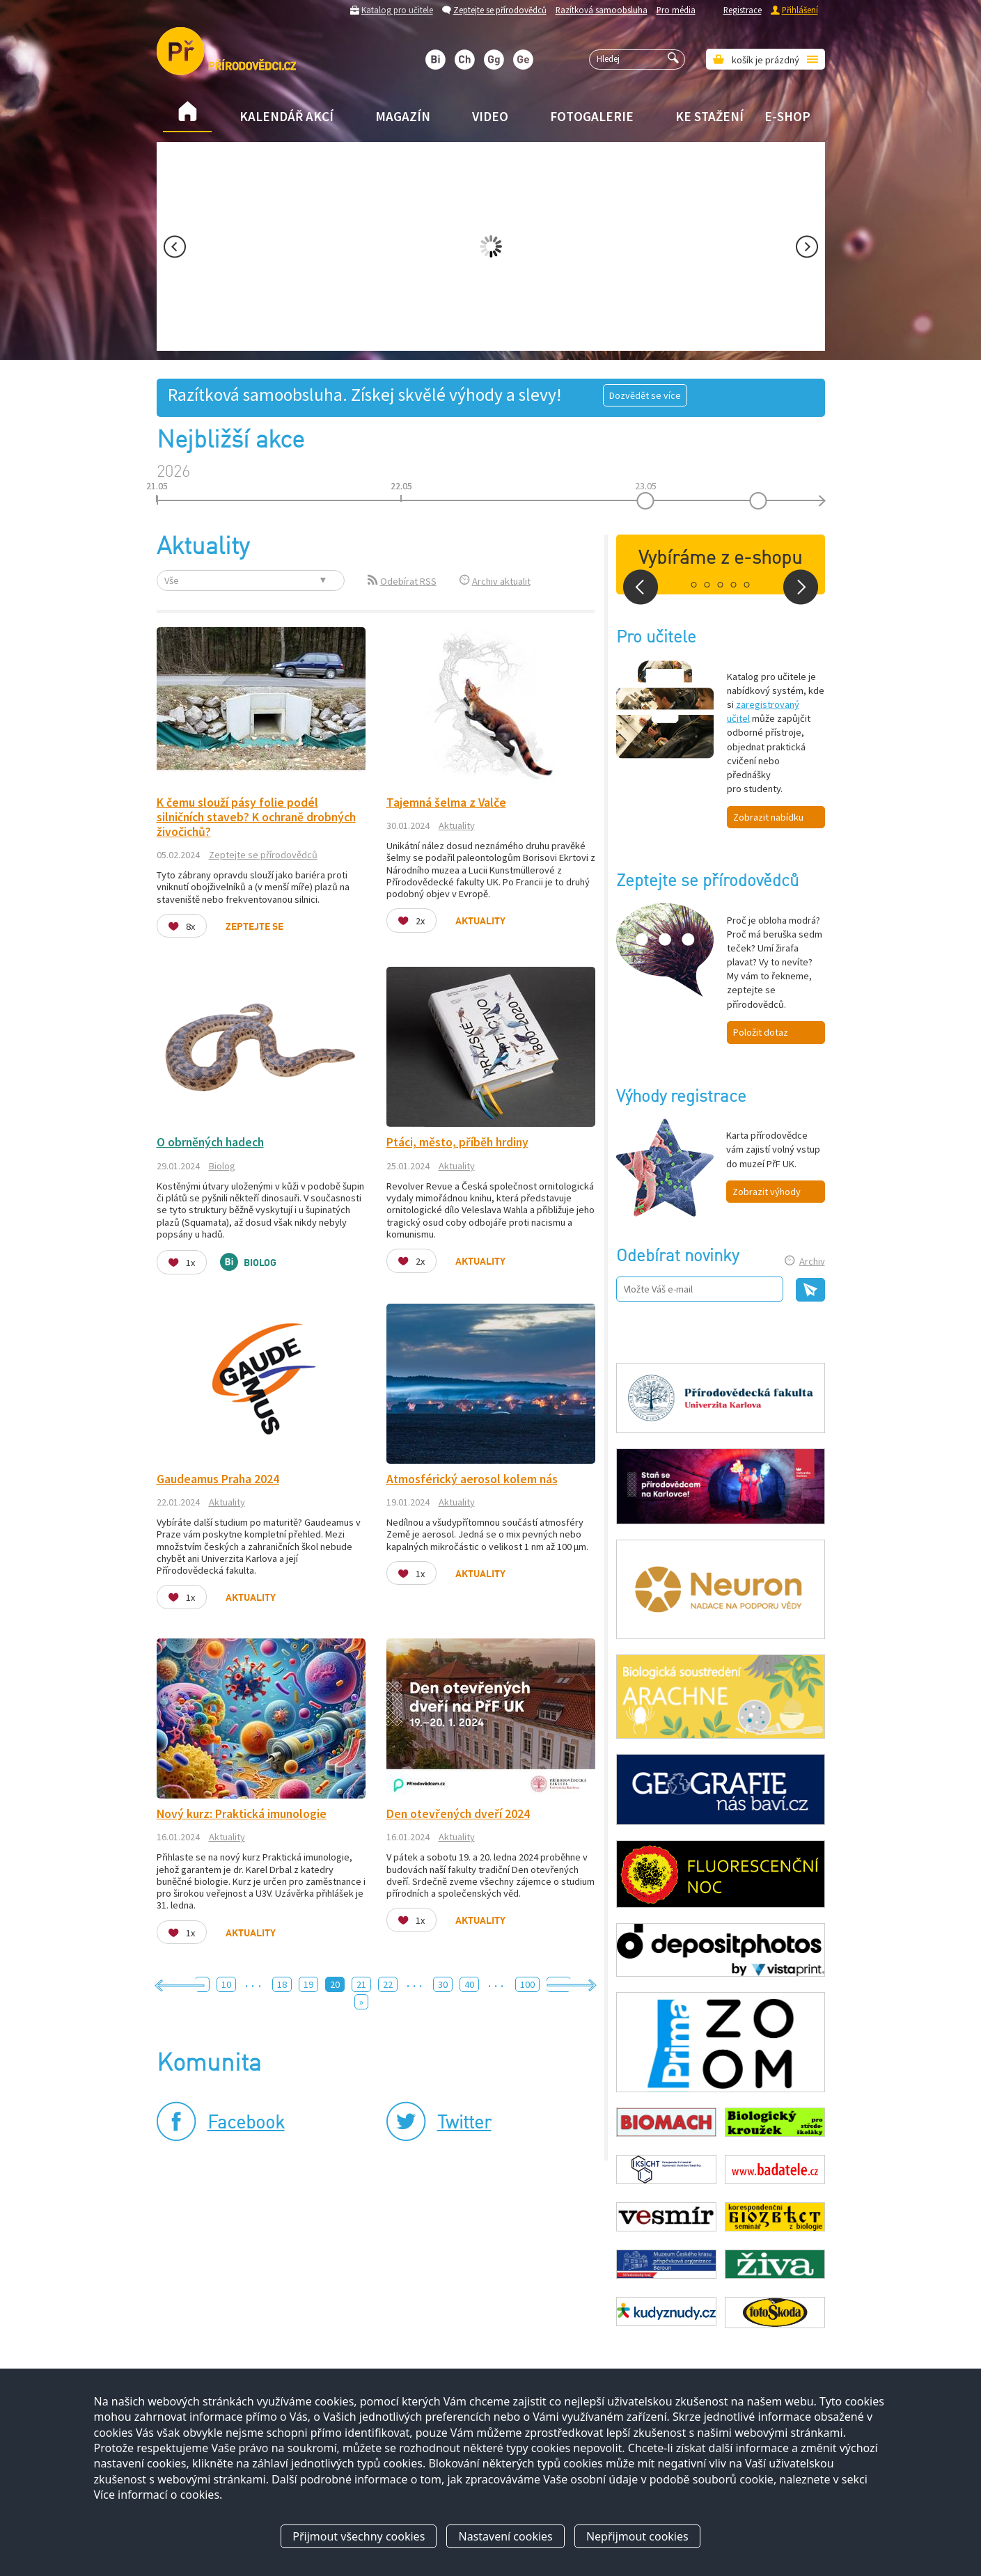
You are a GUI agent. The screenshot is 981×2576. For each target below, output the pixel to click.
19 (308, 1984)
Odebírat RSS (408, 581)
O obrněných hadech (210, 1142)
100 (527, 1984)
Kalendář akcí (286, 116)
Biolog (222, 1166)
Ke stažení (709, 116)
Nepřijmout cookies (637, 2536)
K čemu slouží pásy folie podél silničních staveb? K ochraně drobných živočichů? (256, 817)
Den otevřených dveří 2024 (458, 1814)
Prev (175, 246)
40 (469, 1984)
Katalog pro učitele (397, 9)
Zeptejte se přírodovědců (500, 9)
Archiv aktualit (501, 581)
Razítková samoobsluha (602, 9)
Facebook (246, 2124)
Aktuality (457, 825)
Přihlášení (800, 9)
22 (388, 1984)
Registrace (742, 9)
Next (807, 246)
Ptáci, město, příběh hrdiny (457, 1142)
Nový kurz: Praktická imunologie (242, 1814)
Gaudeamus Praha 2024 (218, 1479)
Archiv (812, 1261)
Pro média (676, 9)
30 (443, 1984)
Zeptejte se (254, 927)
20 (335, 1984)
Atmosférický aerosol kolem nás (472, 1479)
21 (361, 1984)
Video (490, 116)
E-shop (787, 116)
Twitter (464, 2124)
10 (226, 1984)
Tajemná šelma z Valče (446, 802)
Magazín (402, 116)
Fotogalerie (592, 116)
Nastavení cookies (505, 2536)
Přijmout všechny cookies (358, 2536)
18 (282, 1984)
